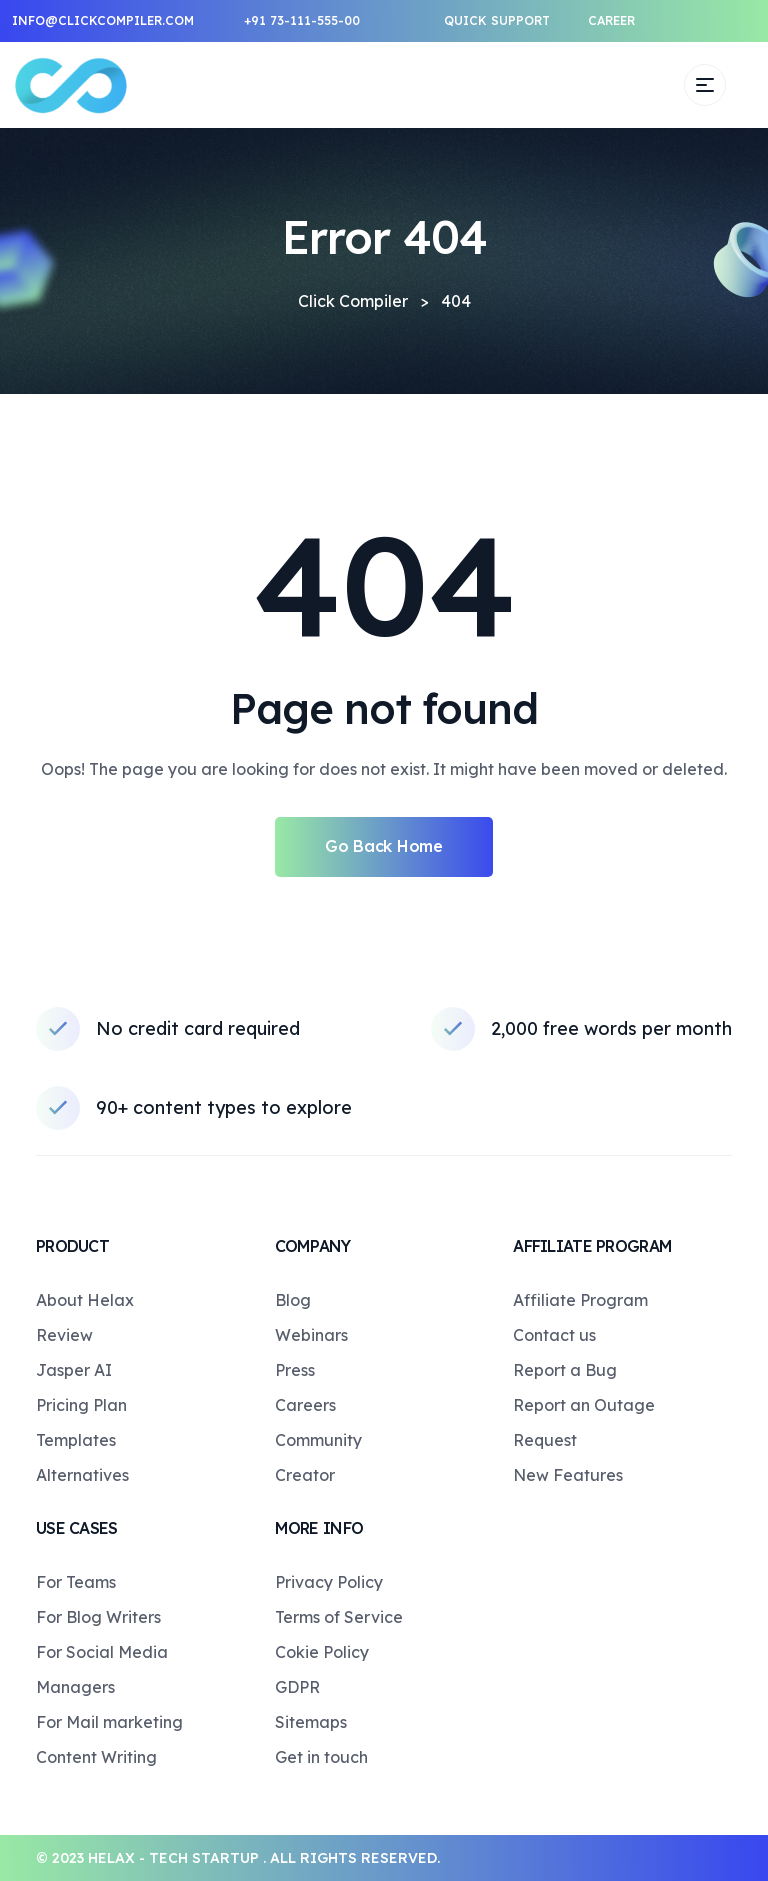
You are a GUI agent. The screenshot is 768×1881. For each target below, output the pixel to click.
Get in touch (321, 1757)
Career (611, 20)
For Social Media (102, 1652)
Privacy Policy (329, 1582)
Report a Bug (565, 1370)
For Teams (76, 1582)
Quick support (497, 20)
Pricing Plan (81, 1405)
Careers (305, 1405)
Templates (76, 1440)
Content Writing (96, 1757)
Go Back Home (383, 846)
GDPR (297, 1687)
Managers (75, 1687)
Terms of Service (339, 1617)
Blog (293, 1300)
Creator (305, 1475)
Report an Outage (584, 1405)
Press (295, 1370)
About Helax (85, 1300)
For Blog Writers (98, 1617)
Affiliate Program (580, 1300)
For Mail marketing (109, 1722)
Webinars (311, 1335)
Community (318, 1440)
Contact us (554, 1335)
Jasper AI (74, 1370)
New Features (568, 1475)
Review (64, 1335)
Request (545, 1440)
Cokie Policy (322, 1652)
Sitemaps (311, 1722)
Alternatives (82, 1475)
